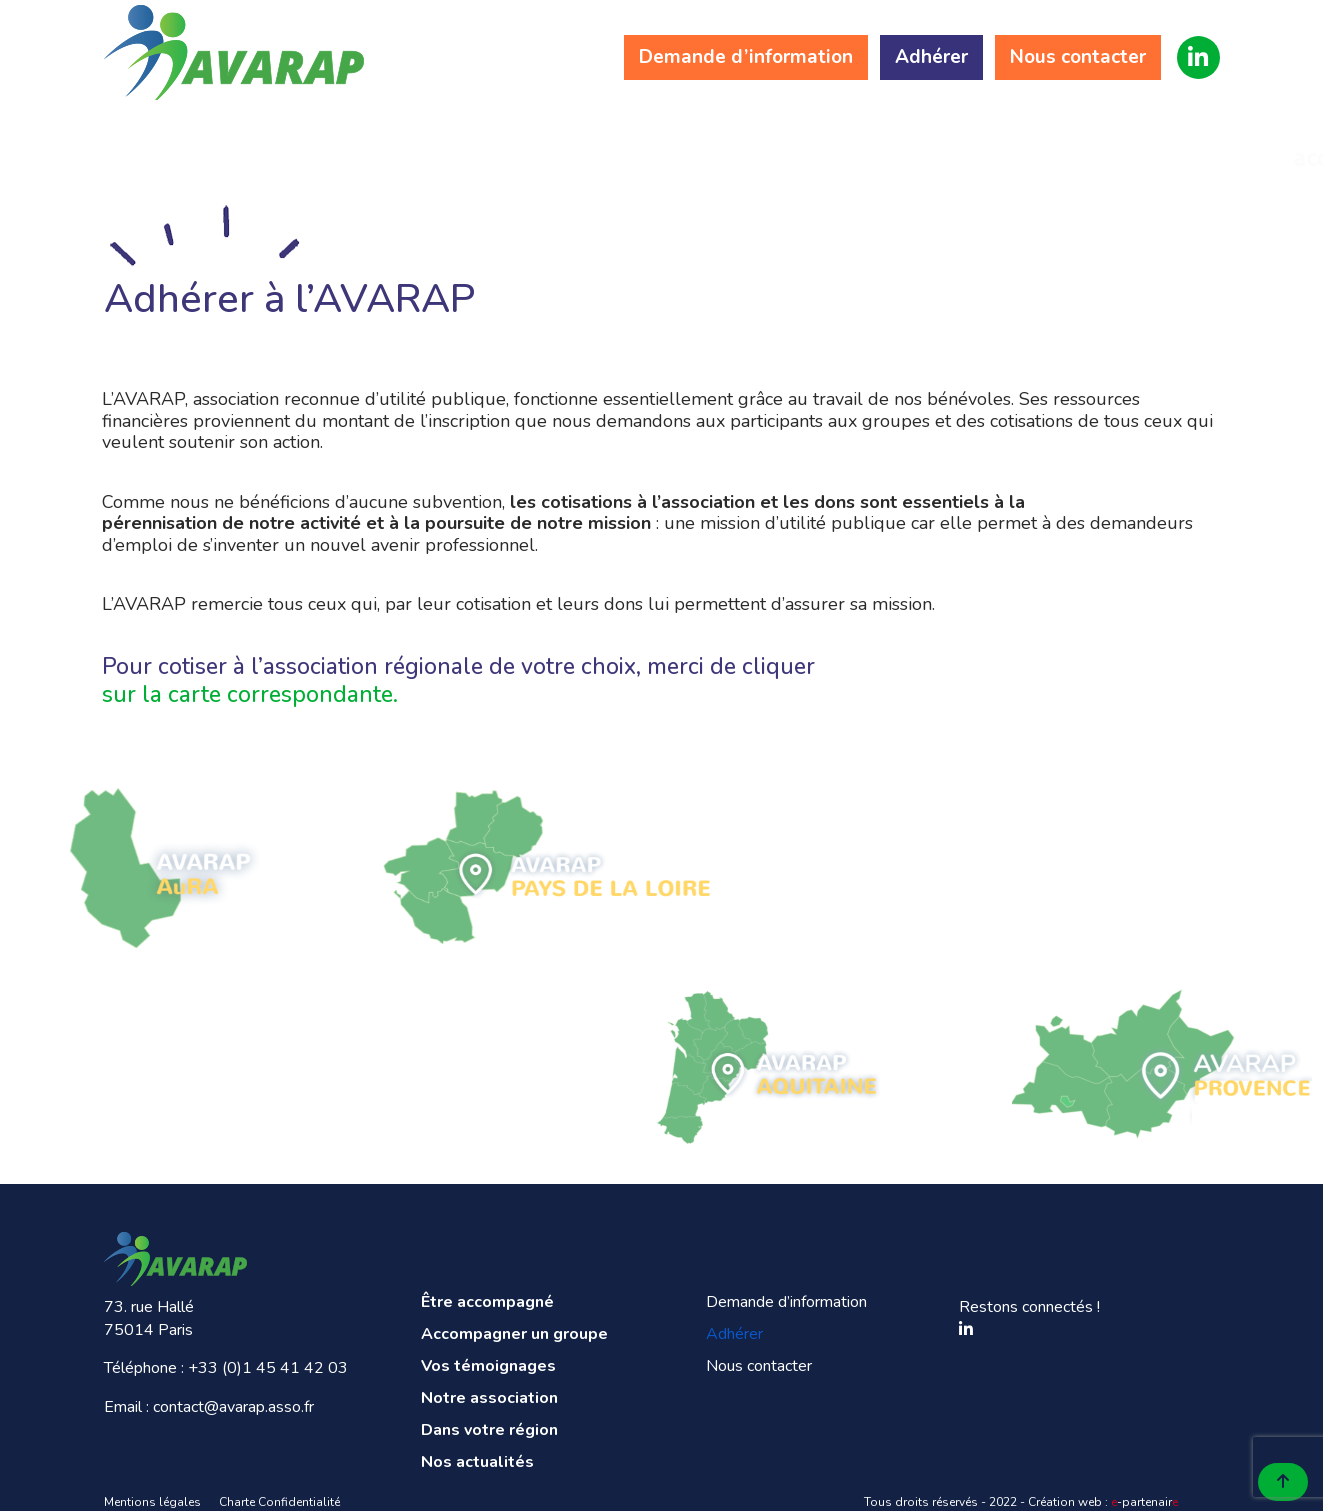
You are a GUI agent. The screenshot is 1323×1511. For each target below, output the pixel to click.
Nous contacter (1077, 57)
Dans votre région (987, 143)
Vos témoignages (595, 143)
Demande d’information (745, 57)
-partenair (1144, 1502)
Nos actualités (1182, 143)
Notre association (790, 143)
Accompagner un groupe (399, 143)
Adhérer (930, 57)
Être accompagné (203, 143)
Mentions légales (152, 1502)
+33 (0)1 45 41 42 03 (268, 1368)
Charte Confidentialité (279, 1502)
